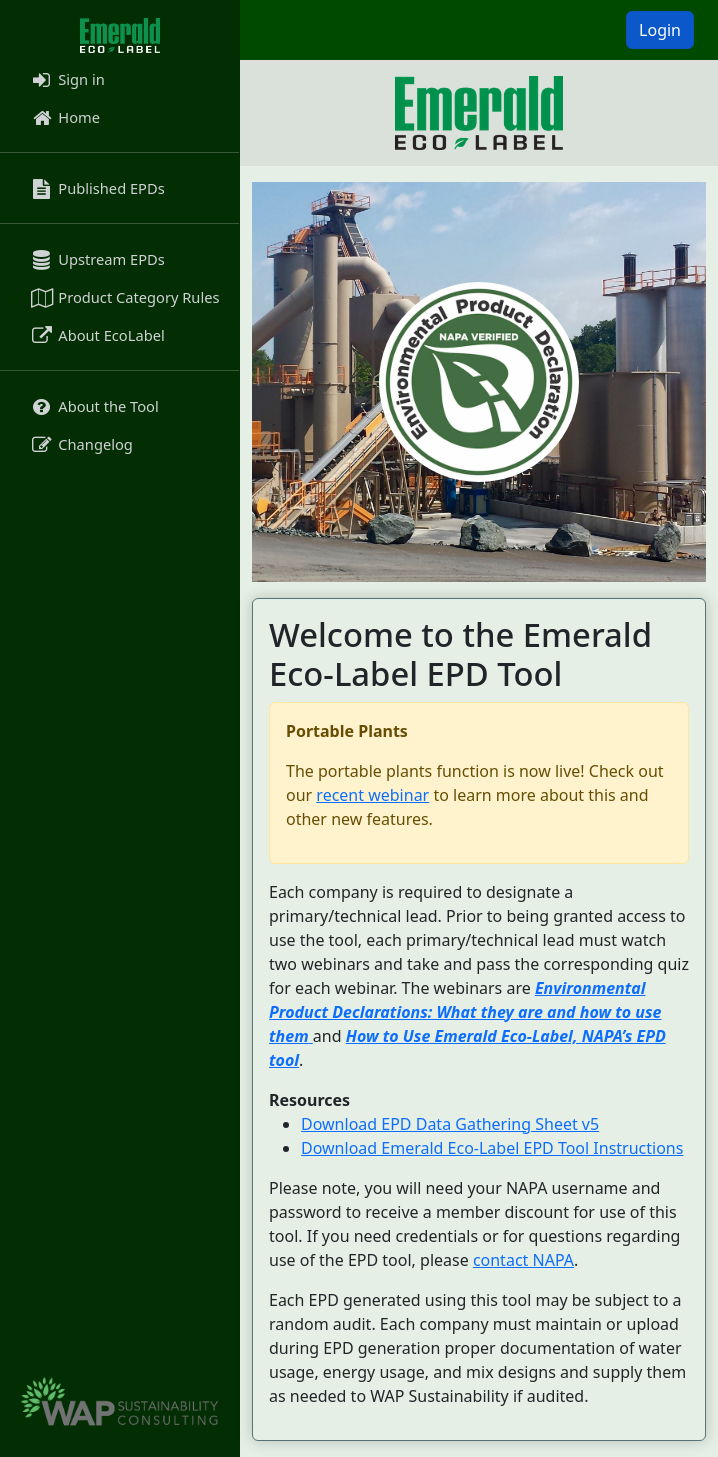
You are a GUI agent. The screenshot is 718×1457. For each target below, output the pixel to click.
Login (660, 30)
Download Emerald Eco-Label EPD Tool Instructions (492, 1148)
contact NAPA (523, 1260)
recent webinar (372, 795)
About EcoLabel (96, 335)
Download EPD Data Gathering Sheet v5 (450, 1124)
